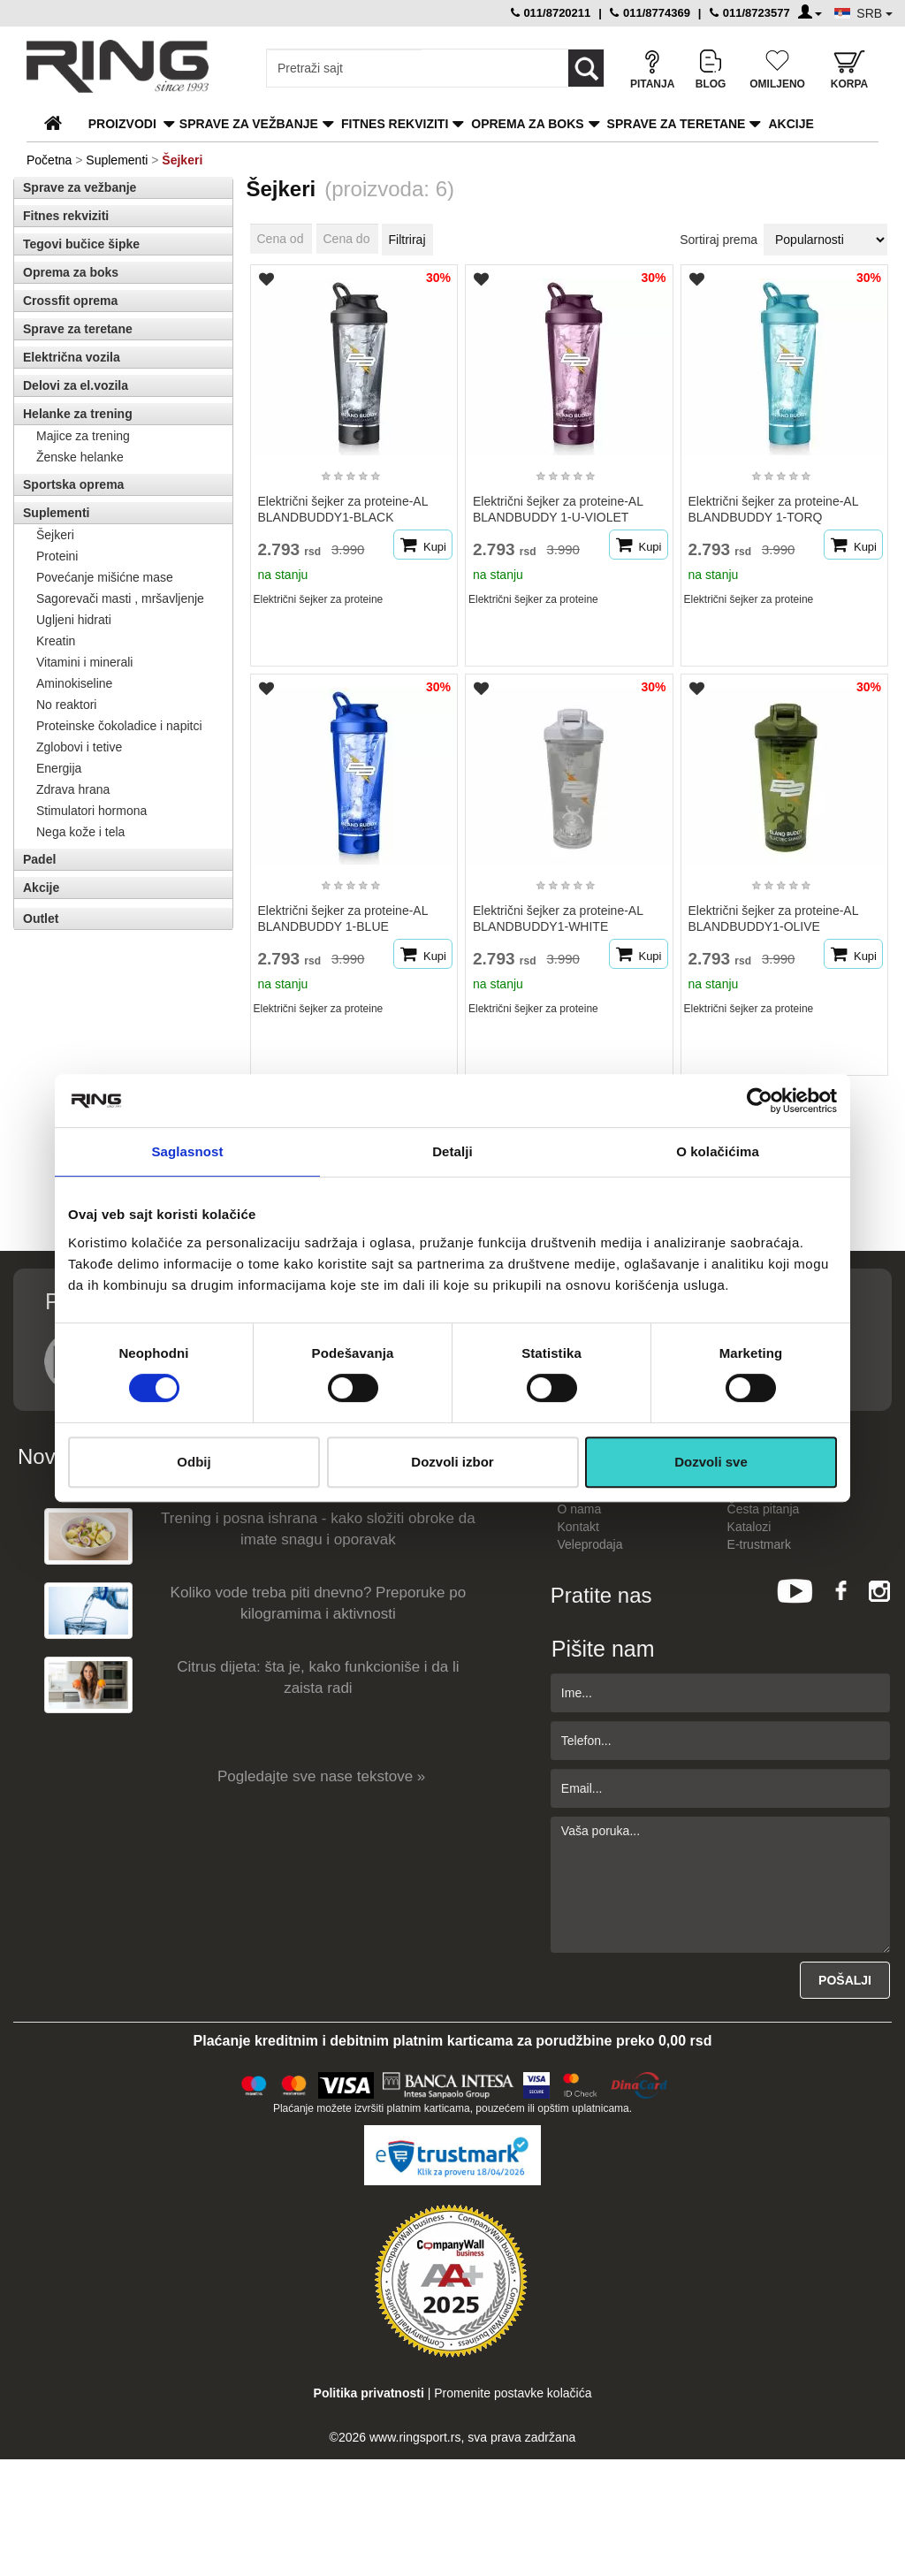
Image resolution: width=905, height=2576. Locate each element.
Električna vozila (71, 357)
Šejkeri (55, 535)
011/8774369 (650, 12)
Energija (58, 768)
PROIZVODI (122, 124)
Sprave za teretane (676, 124)
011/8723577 (750, 12)
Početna (49, 160)
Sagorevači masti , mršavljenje (120, 598)
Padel (39, 859)
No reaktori (66, 704)
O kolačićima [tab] (717, 1151)
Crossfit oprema (70, 300)
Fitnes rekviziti (394, 124)
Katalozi (749, 1527)
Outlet (40, 918)
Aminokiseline (74, 683)
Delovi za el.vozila (75, 385)
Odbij (193, 1461)
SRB (874, 13)
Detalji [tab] (452, 1151)
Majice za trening (83, 436)
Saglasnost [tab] (187, 1151)
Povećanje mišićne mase (104, 577)
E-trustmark (759, 1544)
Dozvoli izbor (452, 1461)
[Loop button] (586, 68)
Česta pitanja (763, 1509)
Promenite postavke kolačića (512, 2393)
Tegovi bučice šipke (81, 244)
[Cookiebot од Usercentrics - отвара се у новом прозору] (759, 1100)
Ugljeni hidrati (73, 620)
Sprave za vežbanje (248, 124)
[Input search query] (344, 68)
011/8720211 (551, 12)
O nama (580, 1509)
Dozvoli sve (711, 1461)
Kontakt (578, 1527)
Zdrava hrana (73, 789)
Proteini (57, 556)
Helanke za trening (78, 414)
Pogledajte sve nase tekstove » (321, 1776)
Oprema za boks (527, 124)
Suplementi (117, 160)
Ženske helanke (80, 457)
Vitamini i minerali (84, 662)
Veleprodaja (590, 1544)
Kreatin (55, 641)
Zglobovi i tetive (79, 747)
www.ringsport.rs (414, 2437)
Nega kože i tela (80, 832)
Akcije (790, 124)
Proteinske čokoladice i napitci (119, 726)
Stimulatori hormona (91, 811)
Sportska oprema (73, 484)
